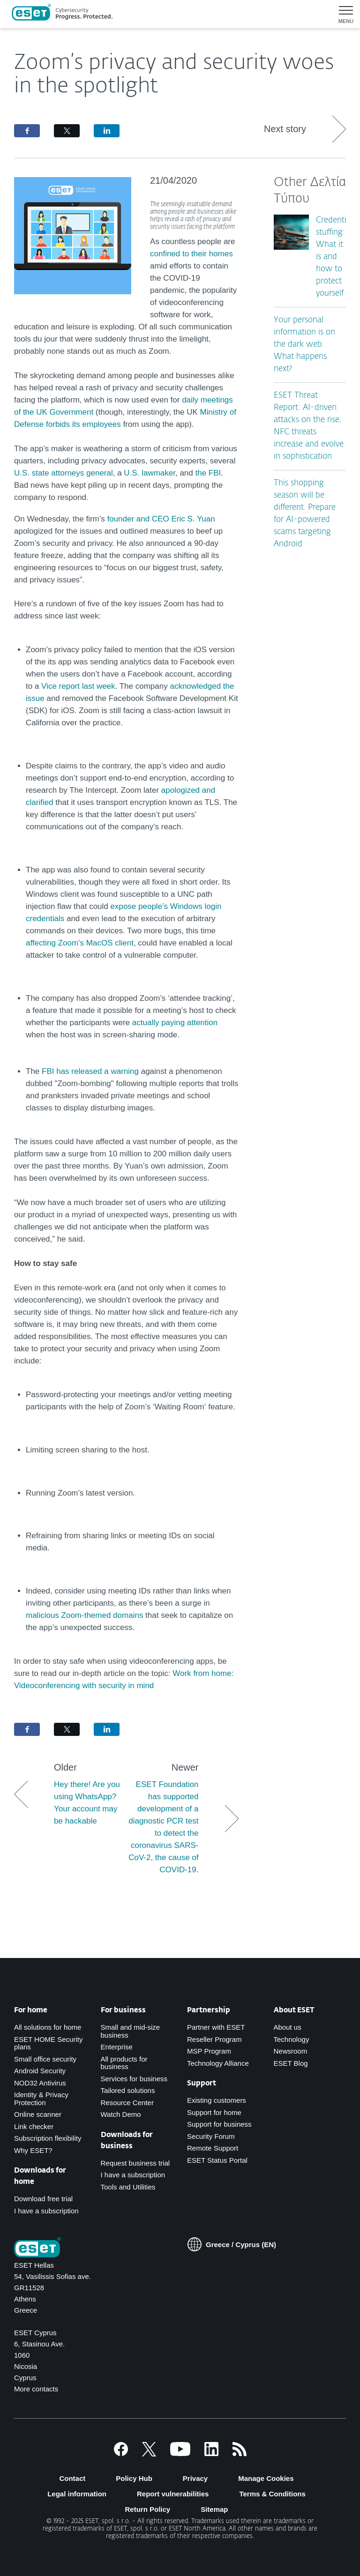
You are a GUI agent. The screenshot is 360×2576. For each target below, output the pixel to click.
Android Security (40, 2071)
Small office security (45, 2059)
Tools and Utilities (128, 2187)
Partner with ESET (216, 2027)
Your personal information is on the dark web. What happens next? (304, 344)
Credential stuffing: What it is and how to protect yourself (334, 257)
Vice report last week (78, 686)
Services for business (134, 2079)
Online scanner (37, 2114)
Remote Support (212, 2148)
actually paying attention (175, 1022)
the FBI (208, 473)
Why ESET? (33, 2150)
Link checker (33, 2126)
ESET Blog (291, 2063)
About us (287, 2027)
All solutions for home (47, 2027)
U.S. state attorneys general (63, 473)
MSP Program (209, 2051)
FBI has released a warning (90, 1071)
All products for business (124, 2063)
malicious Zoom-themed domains (85, 1615)
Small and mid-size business (130, 2031)
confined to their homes (191, 253)
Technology (291, 2039)
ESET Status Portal (217, 2160)
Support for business (219, 2124)
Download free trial (43, 2199)
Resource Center (127, 2103)
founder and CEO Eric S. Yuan (161, 518)
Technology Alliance (218, 2063)
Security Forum (211, 2136)
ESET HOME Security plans (48, 2043)
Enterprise (117, 2047)
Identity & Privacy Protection (41, 2099)
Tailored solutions (128, 2090)
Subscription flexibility (47, 2138)
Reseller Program (214, 2039)
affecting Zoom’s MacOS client (80, 942)
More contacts (36, 2389)
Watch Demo (121, 2114)
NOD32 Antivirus (40, 2083)
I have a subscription (46, 2211)
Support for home (214, 2112)
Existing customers (216, 2100)
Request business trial (135, 2163)
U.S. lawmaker (149, 473)
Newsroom (291, 2051)
